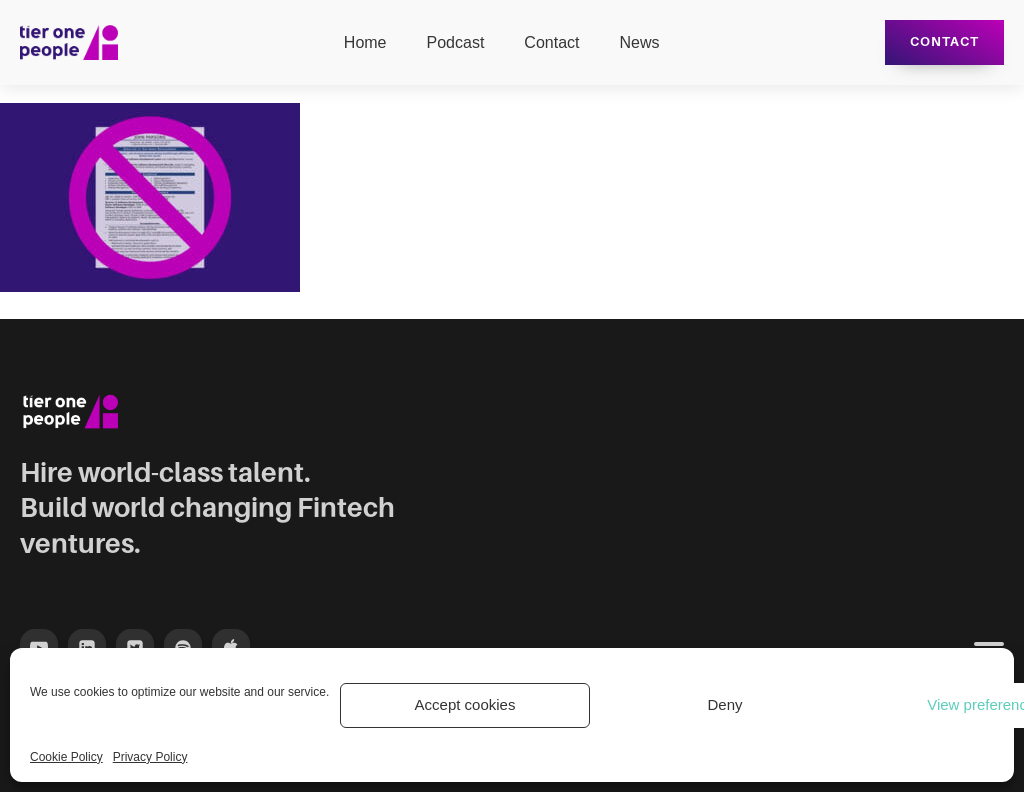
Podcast (456, 42)
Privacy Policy (150, 757)
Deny (724, 704)
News (639, 42)
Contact (551, 42)
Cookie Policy (66, 757)
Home (365, 42)
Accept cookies (465, 704)
